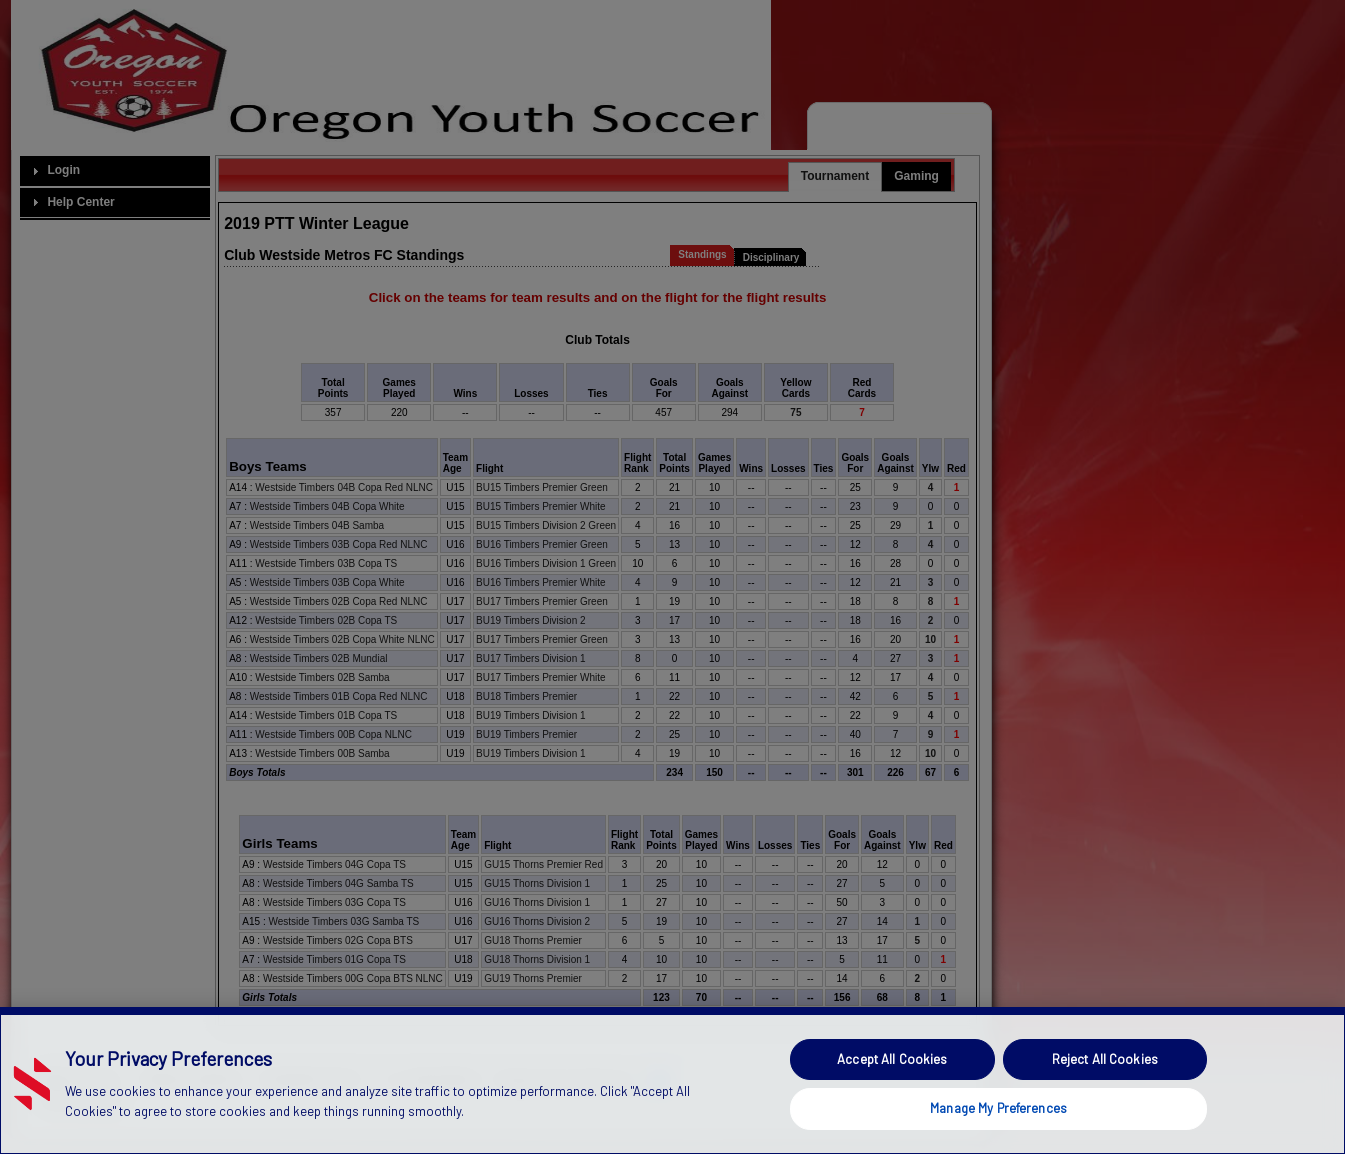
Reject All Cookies (1105, 1095)
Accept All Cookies (892, 1095)
